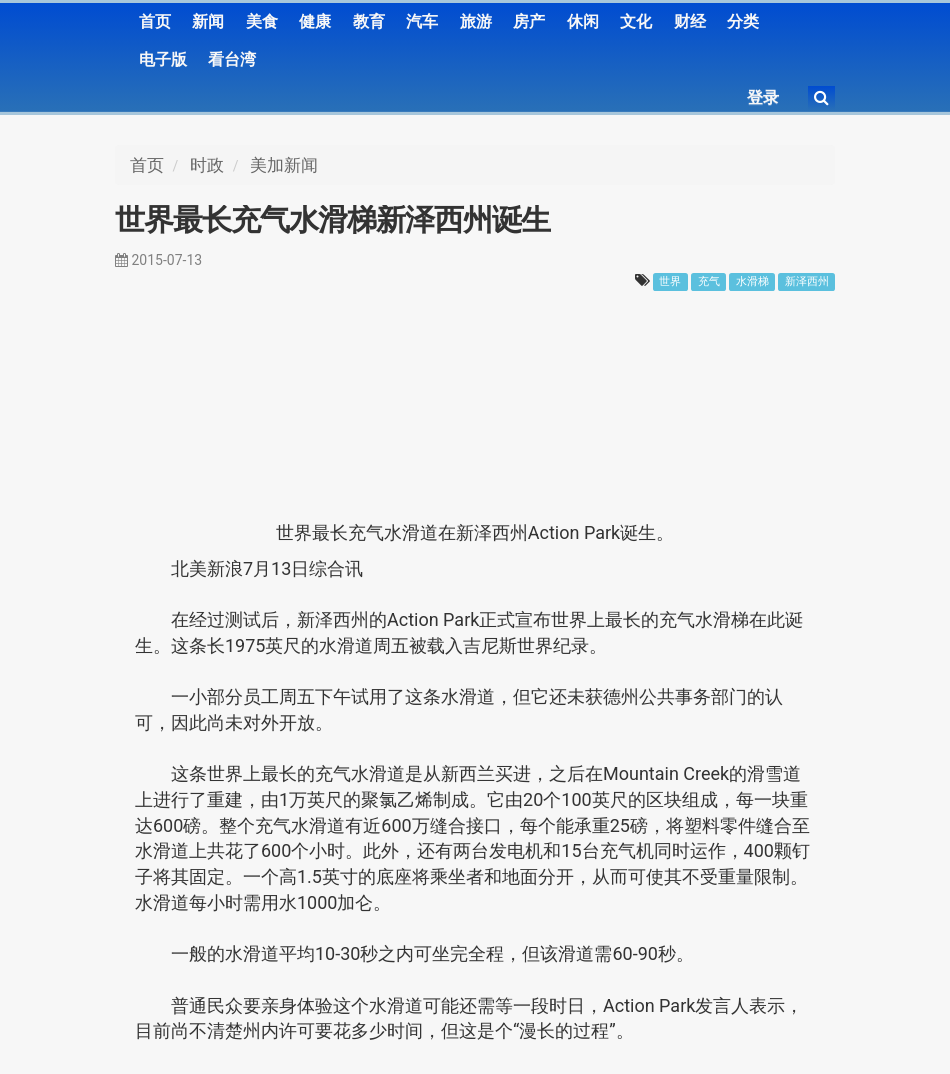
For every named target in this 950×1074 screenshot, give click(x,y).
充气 (709, 281)
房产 (529, 21)
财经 (690, 21)
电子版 (163, 59)
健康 (315, 21)
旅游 (476, 21)
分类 (743, 21)
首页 (155, 21)
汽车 (422, 21)
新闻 (208, 21)
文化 (636, 21)
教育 (369, 21)
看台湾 (232, 59)
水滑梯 (752, 281)
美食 (262, 21)
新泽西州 (807, 281)
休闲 (583, 21)
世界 (670, 281)
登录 (763, 97)
